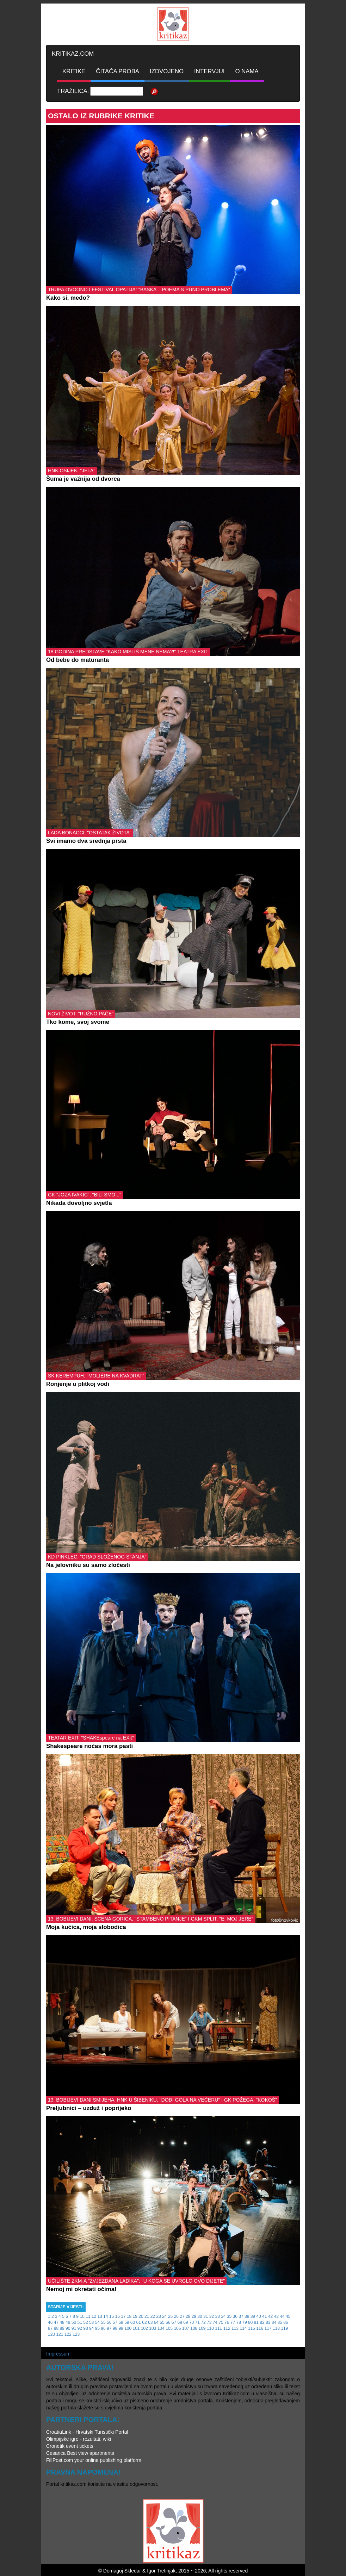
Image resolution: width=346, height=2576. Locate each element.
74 (215, 2322)
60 (132, 2322)
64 (156, 2322)
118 (276, 2328)
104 (161, 2328)
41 (264, 2316)
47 (56, 2322)
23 (158, 2316)
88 (56, 2328)
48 (62, 2322)
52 (85, 2322)
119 (284, 2328)
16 (117, 2316)
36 (235, 2316)
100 (127, 2328)
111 (218, 2328)
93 (85, 2328)
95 (97, 2328)
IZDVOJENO (167, 71)
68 (179, 2322)
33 (217, 2316)
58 (120, 2322)
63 (150, 2322)
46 (50, 2322)
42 (270, 2316)
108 (193, 2328)
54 (97, 2322)
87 (50, 2328)
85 (279, 2322)
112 (226, 2328)
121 (59, 2334)
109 (202, 2328)
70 (191, 2322)
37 (241, 2316)
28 (188, 2316)
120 (51, 2334)
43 (276, 2316)
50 (74, 2322)
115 (251, 2328)
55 (103, 2322)
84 (274, 2322)
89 (62, 2328)
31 (205, 2316)
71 (197, 2322)
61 (138, 2322)
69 (185, 2322)
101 (136, 2328)
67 (174, 2322)
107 (185, 2328)
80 (250, 2322)
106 (177, 2328)
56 (109, 2322)
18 (129, 2316)
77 (232, 2322)
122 (68, 2334)
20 (140, 2316)
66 (168, 2322)
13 (99, 2316)
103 (152, 2328)
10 (82, 2316)
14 (105, 2316)
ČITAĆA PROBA (117, 71)
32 (211, 2316)
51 (80, 2322)
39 (253, 2316)
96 (103, 2328)
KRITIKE (73, 71)
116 (259, 2328)
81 (256, 2322)
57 (115, 2322)
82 (262, 2322)
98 (115, 2328)
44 (282, 2316)
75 (220, 2322)
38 (247, 2316)
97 (109, 2328)
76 (226, 2322)
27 (182, 2316)
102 (144, 2328)
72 (203, 2322)
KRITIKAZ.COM (73, 53)
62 (144, 2322)
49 (68, 2322)
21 (146, 2316)
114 (243, 2328)
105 (169, 2328)
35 (229, 2316)
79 (244, 2322)
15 (111, 2316)
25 (170, 2316)
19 (135, 2316)
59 (126, 2322)
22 (152, 2316)
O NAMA (247, 71)
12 (94, 2316)
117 (268, 2328)
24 (164, 2316)
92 (80, 2328)
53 (91, 2322)
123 (76, 2334)
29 (194, 2316)
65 (162, 2322)
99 (120, 2328)
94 (91, 2328)
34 (223, 2316)
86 (285, 2322)
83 (268, 2322)
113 (235, 2328)
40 (258, 2316)
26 (176, 2316)
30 (199, 2316)
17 (123, 2316)
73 (209, 2322)
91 (74, 2328)
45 (288, 2316)
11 (88, 2316)
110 (210, 2328)
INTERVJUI (209, 71)
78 (238, 2322)
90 (68, 2328)
